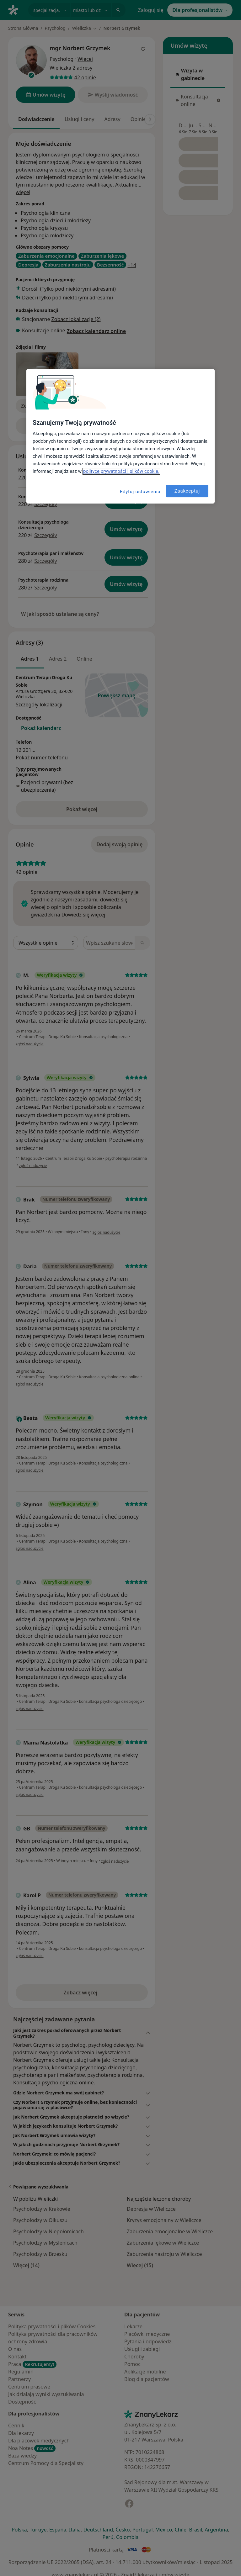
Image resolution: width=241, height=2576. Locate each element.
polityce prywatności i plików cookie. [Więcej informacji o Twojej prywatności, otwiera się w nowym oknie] (121, 471)
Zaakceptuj (187, 491)
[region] (120, 436)
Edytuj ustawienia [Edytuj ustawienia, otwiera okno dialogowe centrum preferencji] (140, 491)
